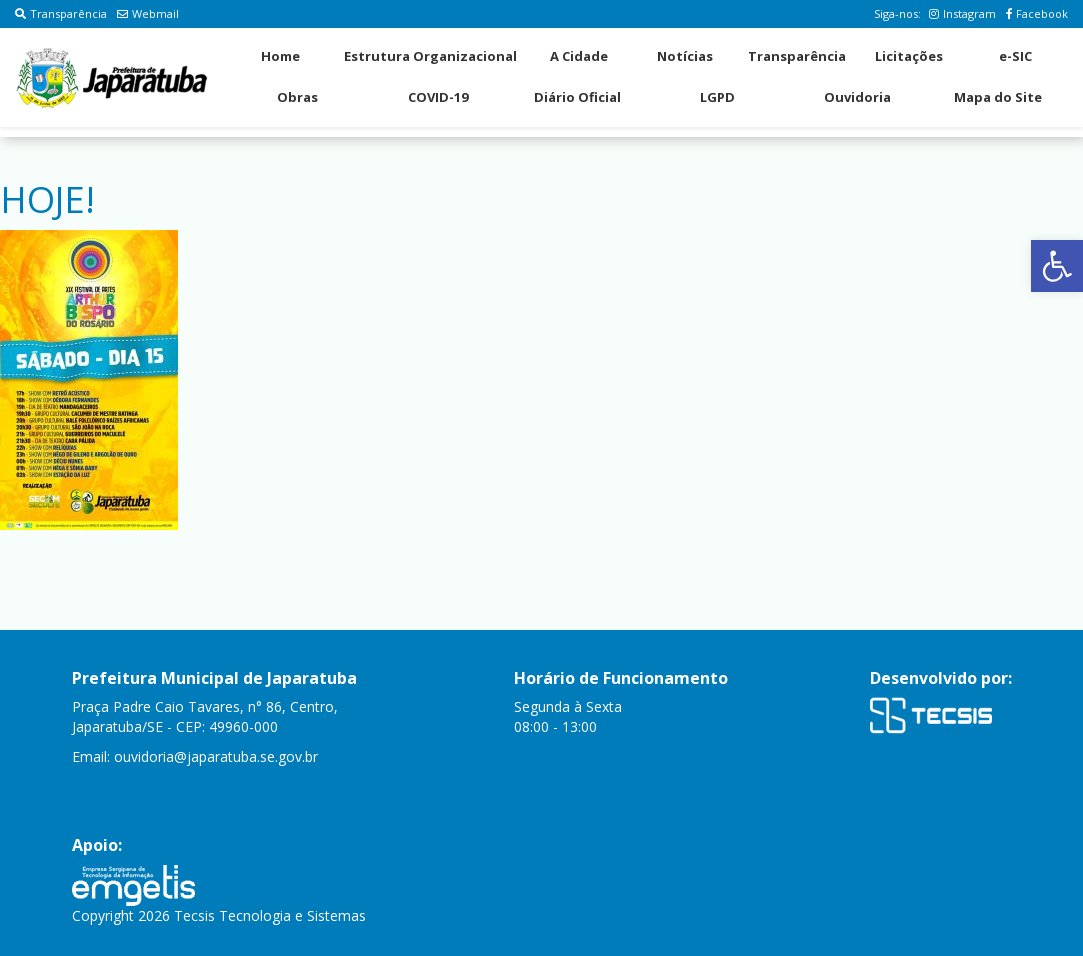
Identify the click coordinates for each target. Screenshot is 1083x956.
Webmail (148, 13)
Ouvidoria (857, 97)
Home (280, 56)
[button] (1057, 266)
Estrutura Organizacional (430, 56)
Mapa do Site (998, 97)
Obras (297, 97)
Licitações (909, 56)
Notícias (685, 56)
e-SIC (1015, 56)
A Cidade (579, 56)
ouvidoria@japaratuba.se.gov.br (216, 756)
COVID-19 (438, 97)
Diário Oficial (577, 97)
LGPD (717, 97)
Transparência (61, 13)
